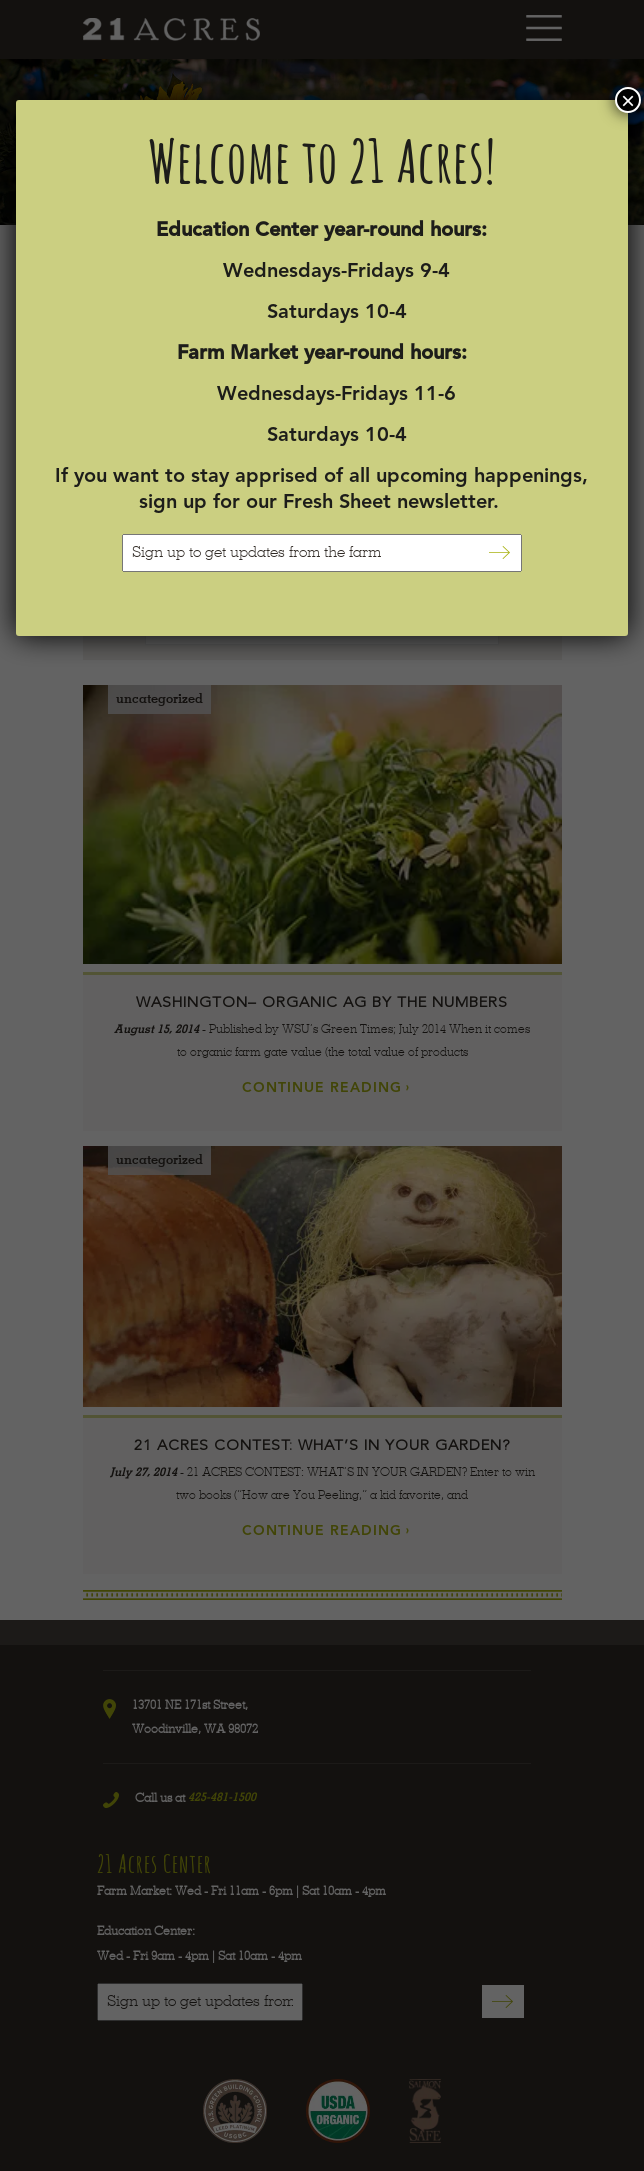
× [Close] (628, 100)
